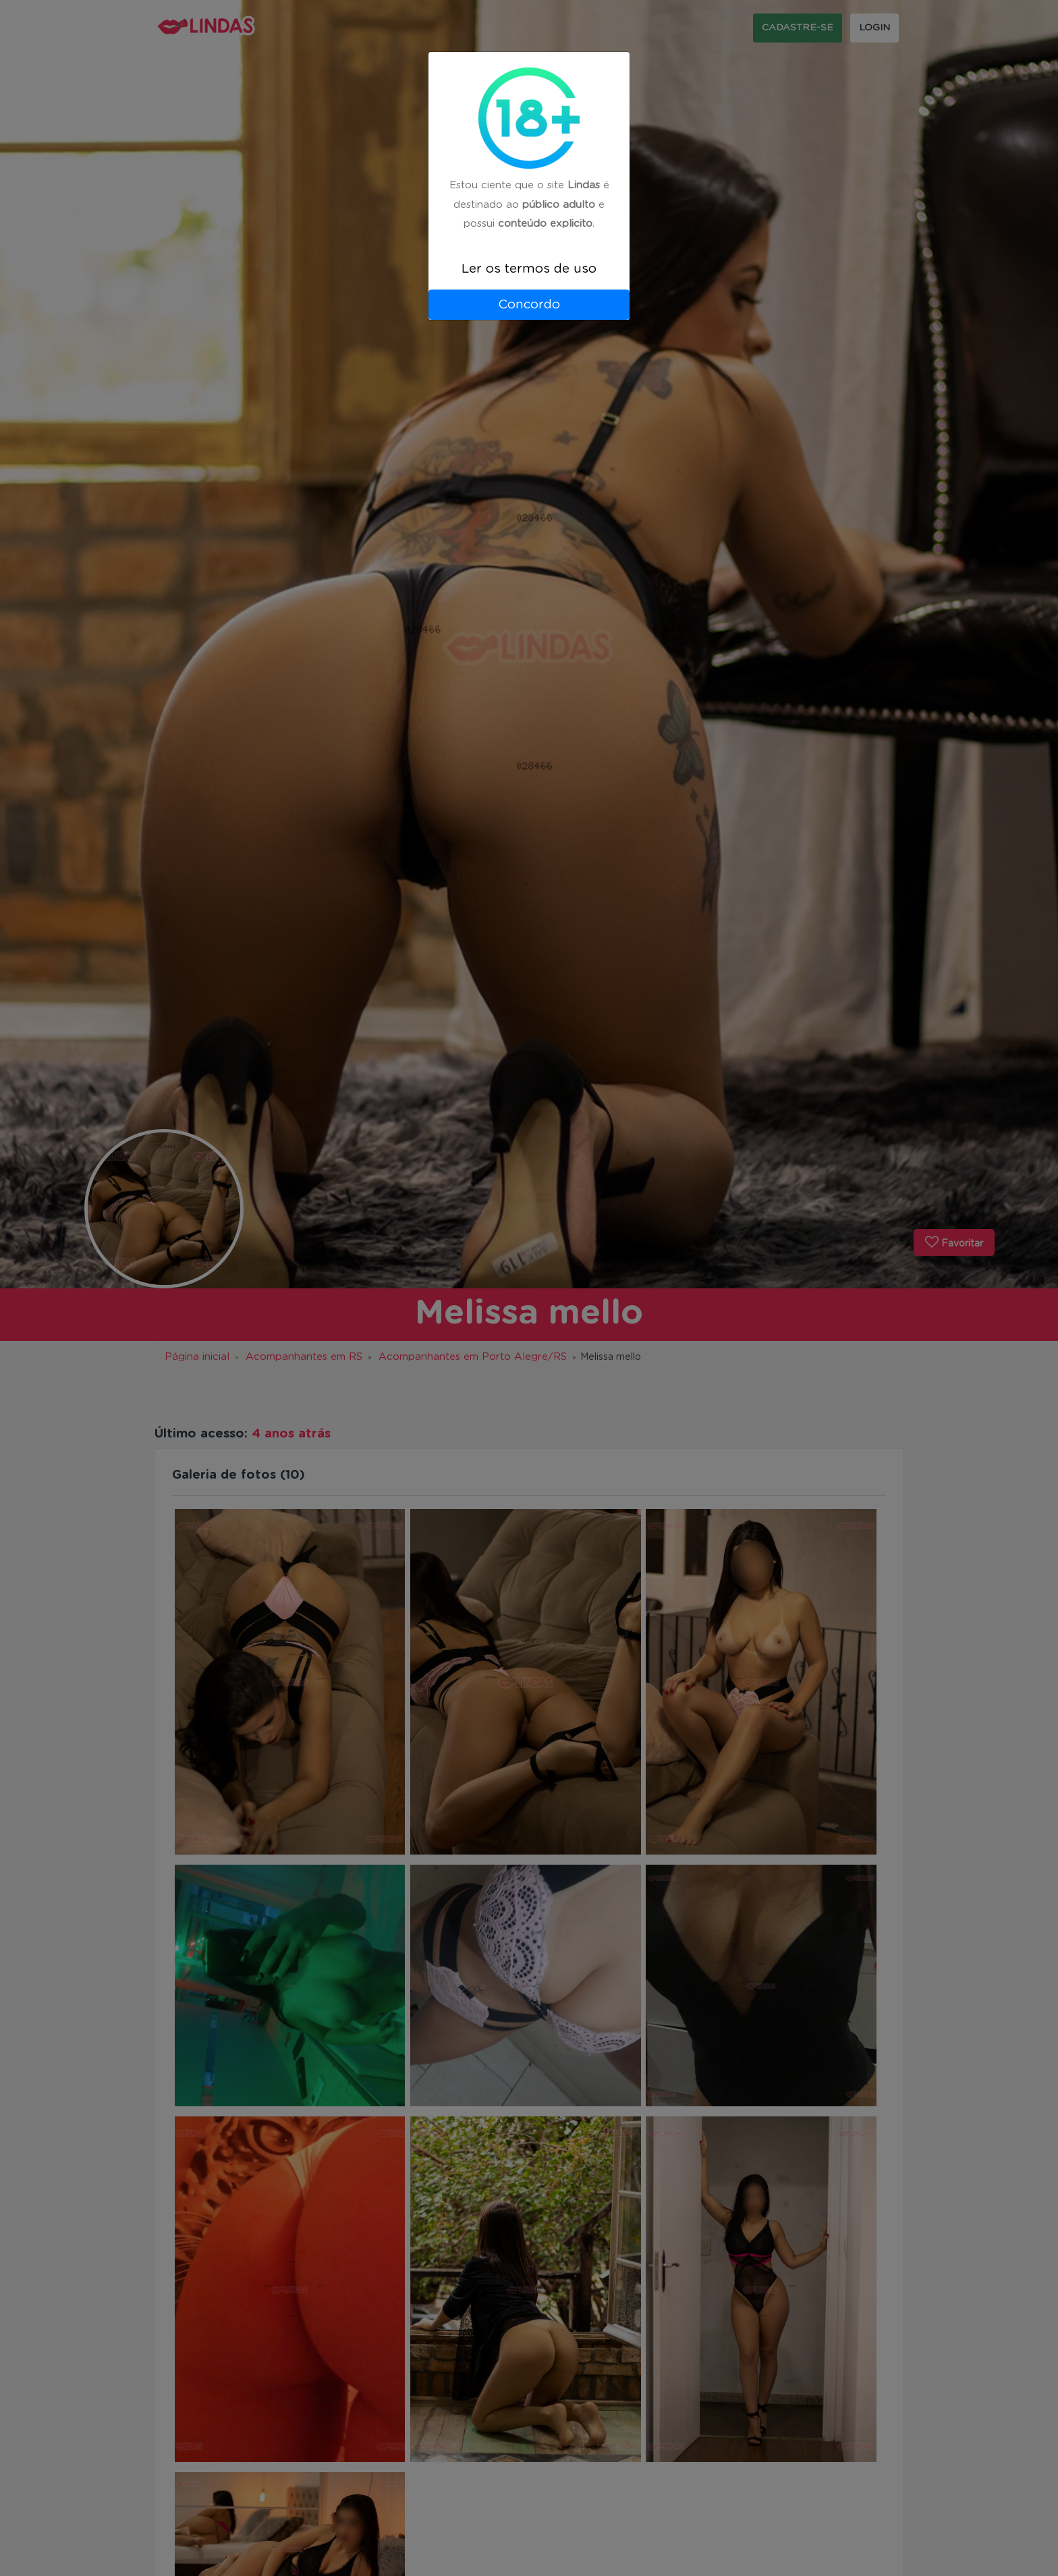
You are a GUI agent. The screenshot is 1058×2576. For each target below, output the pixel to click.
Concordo (529, 304)
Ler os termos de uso (529, 269)
